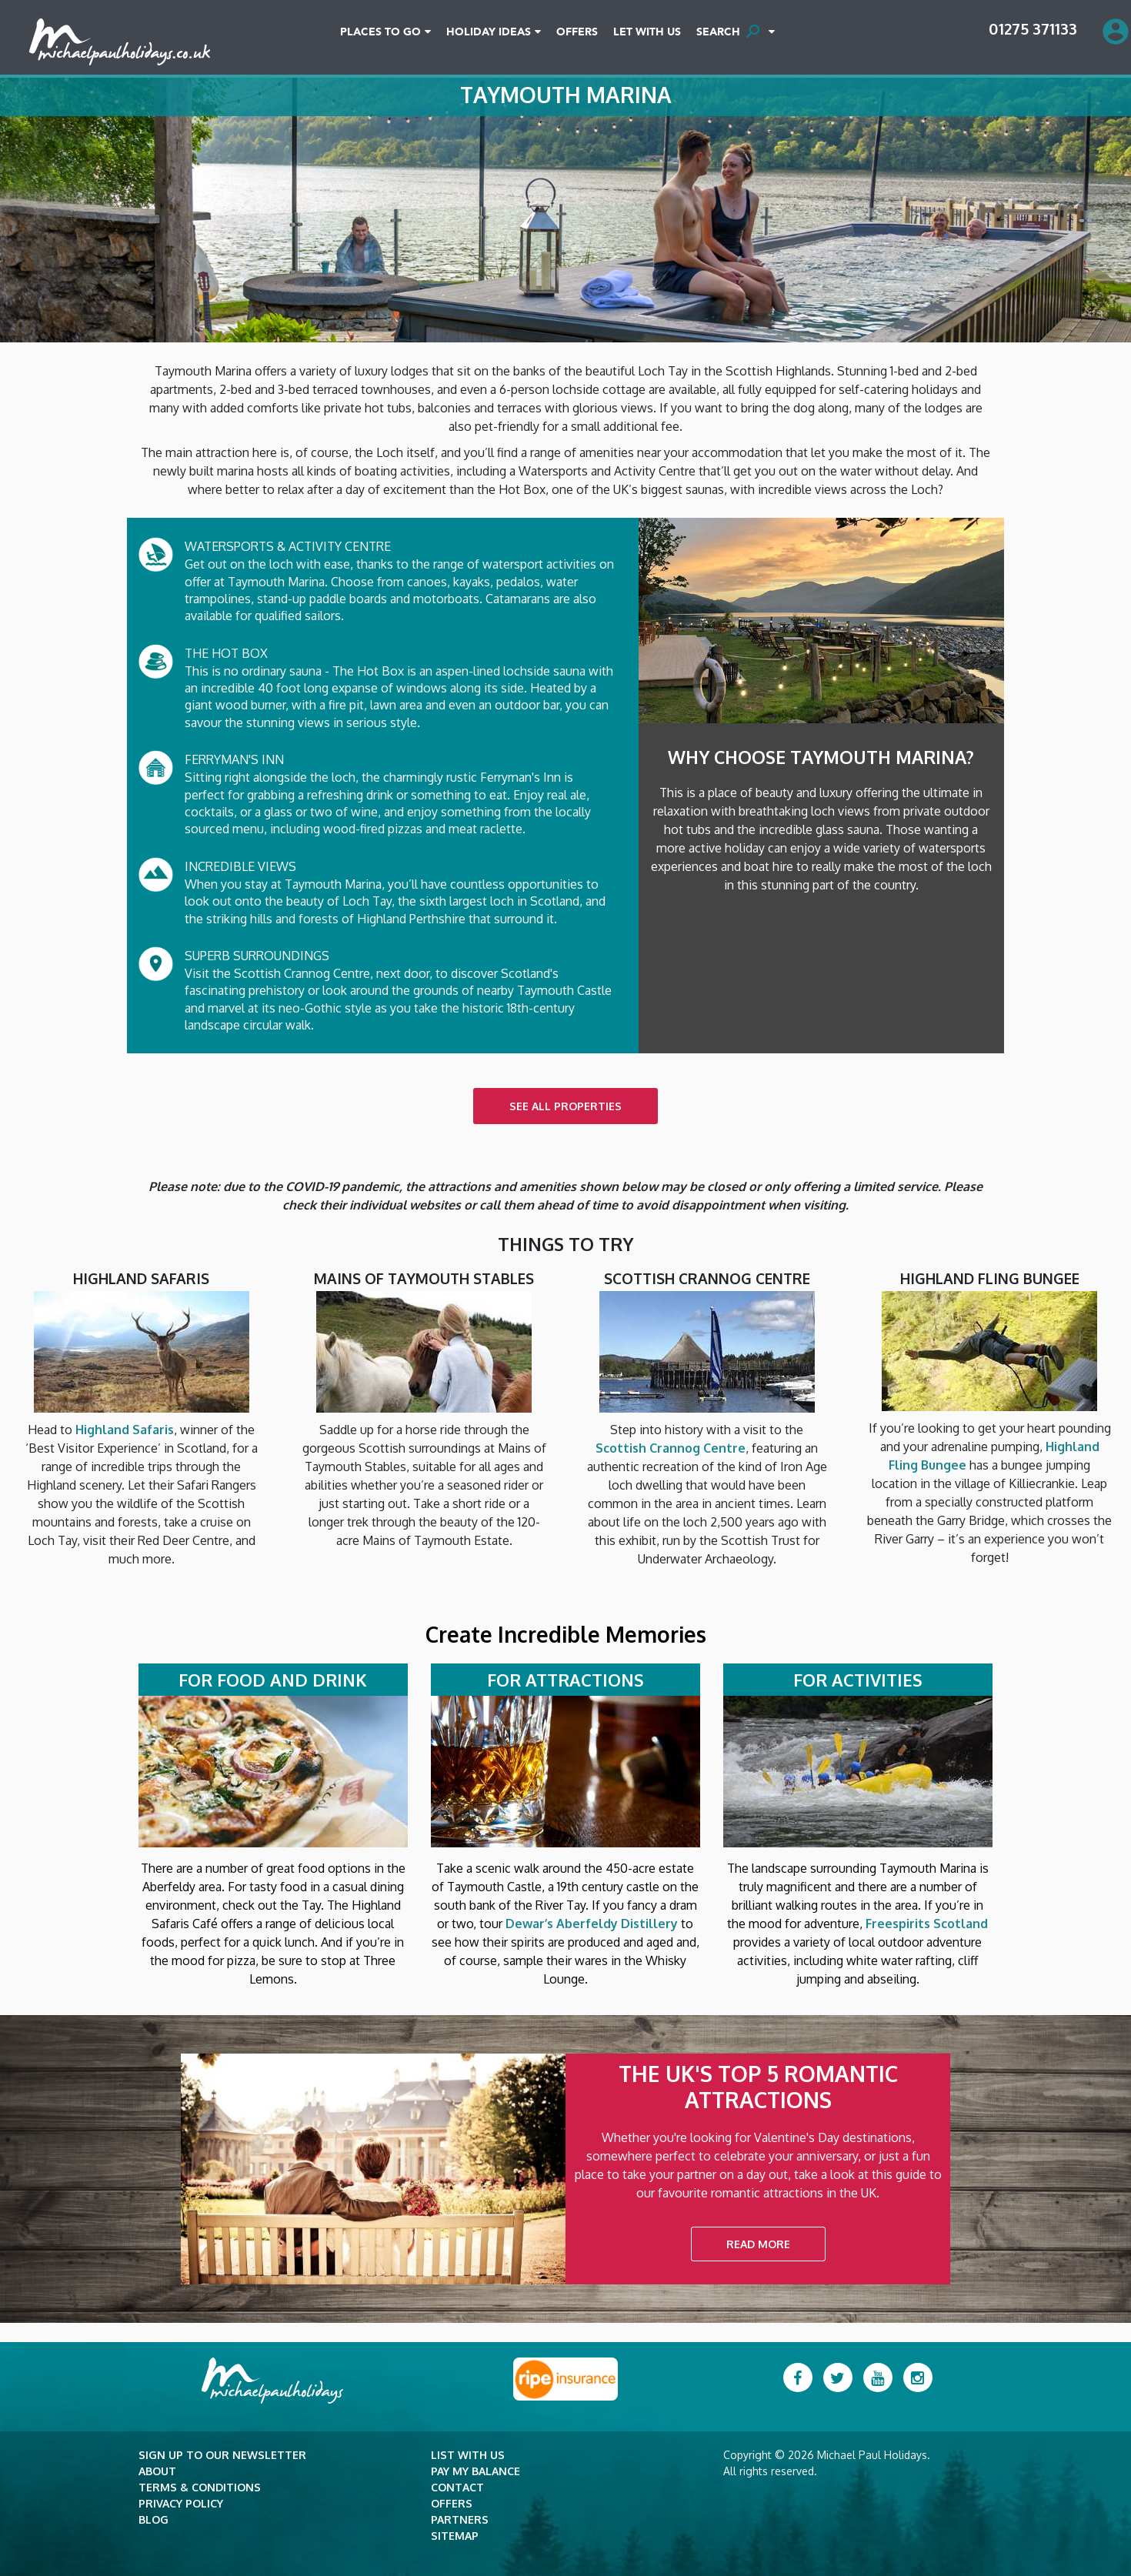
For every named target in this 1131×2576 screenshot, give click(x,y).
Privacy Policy (180, 2503)
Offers (577, 32)
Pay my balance (475, 2471)
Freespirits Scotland (927, 1923)
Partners (460, 2519)
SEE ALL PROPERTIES (565, 1106)
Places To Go (380, 32)
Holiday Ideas (488, 32)
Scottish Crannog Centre (671, 1448)
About (157, 2471)
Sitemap (455, 2535)
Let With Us (647, 32)
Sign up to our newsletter (222, 2454)
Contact (457, 2487)
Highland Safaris (124, 1429)
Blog (153, 2519)
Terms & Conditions (199, 2487)
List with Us (468, 2454)
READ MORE (758, 2244)
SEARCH (730, 31)
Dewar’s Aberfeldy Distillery (591, 1923)
